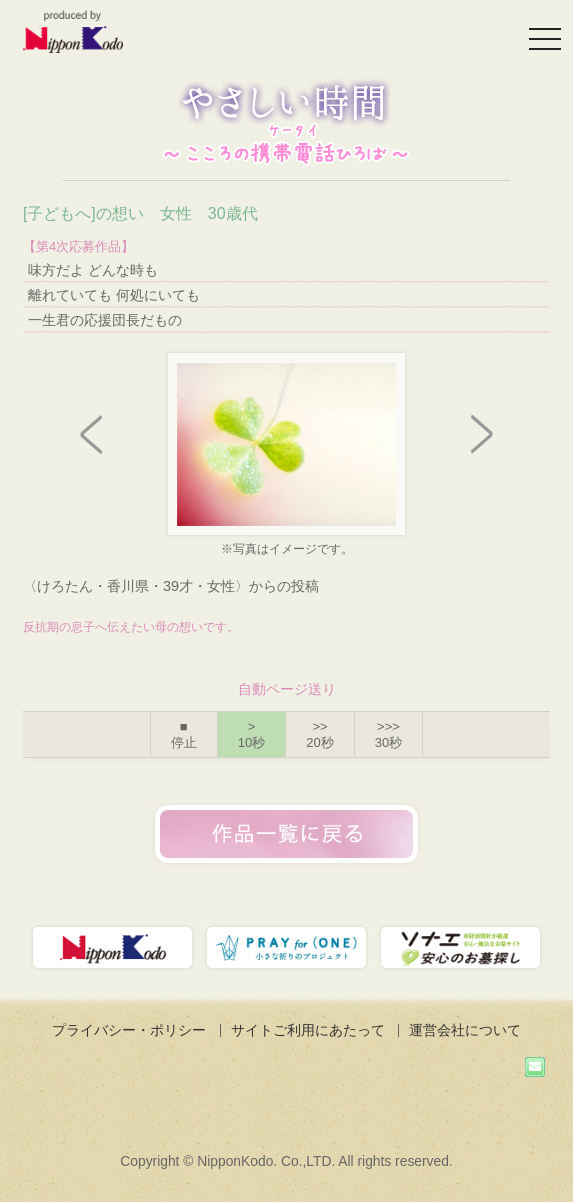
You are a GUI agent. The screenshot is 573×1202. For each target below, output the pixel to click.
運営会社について (465, 1030)
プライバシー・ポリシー (129, 1030)
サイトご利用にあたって (308, 1030)
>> (319, 734)
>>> (388, 734)
